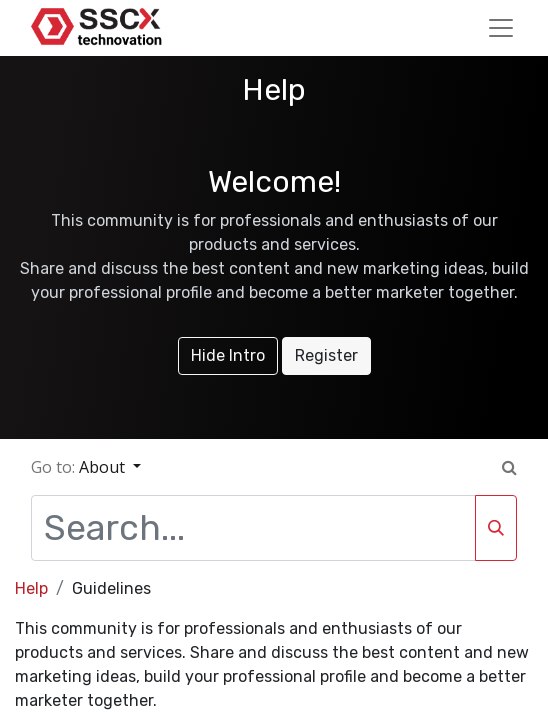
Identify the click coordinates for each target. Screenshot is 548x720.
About (104, 467)
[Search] (496, 528)
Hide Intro (228, 355)
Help (31, 588)
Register (326, 355)
